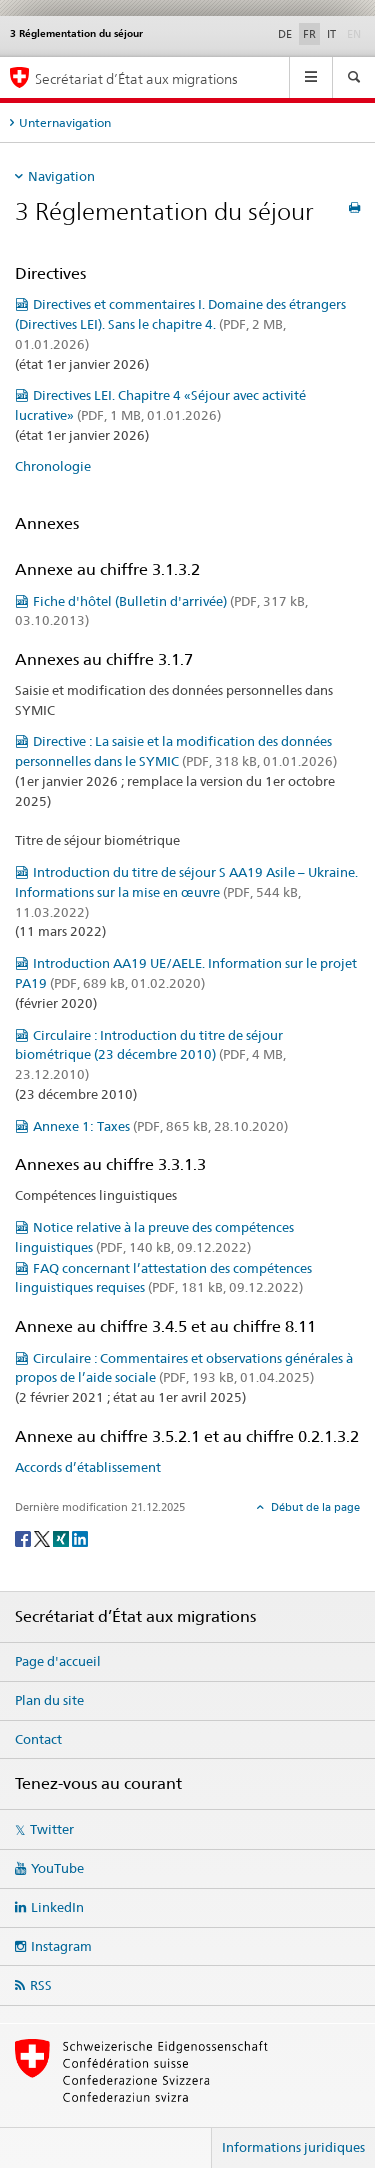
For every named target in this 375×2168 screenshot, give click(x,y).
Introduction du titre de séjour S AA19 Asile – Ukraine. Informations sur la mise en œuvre (186, 892)
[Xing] (62, 1537)
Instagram (61, 1946)
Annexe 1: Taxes (160, 1126)
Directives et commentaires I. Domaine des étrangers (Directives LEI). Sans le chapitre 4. (180, 324)
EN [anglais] (356, 33)
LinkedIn (57, 1907)
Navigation (61, 176)
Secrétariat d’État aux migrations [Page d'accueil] (136, 78)
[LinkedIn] (80, 1537)
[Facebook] (24, 1537)
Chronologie (53, 466)
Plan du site (49, 1700)
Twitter (52, 1829)
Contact (38, 1739)
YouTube (57, 1868)
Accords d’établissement (88, 1467)
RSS (41, 1985)
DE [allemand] (285, 34)
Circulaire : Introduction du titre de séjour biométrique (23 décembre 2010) (150, 1055)
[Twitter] (43, 1537)
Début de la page (314, 1507)
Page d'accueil (58, 1661)
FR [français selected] (309, 34)
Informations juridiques (293, 2147)
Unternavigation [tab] (65, 122)
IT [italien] (331, 34)
